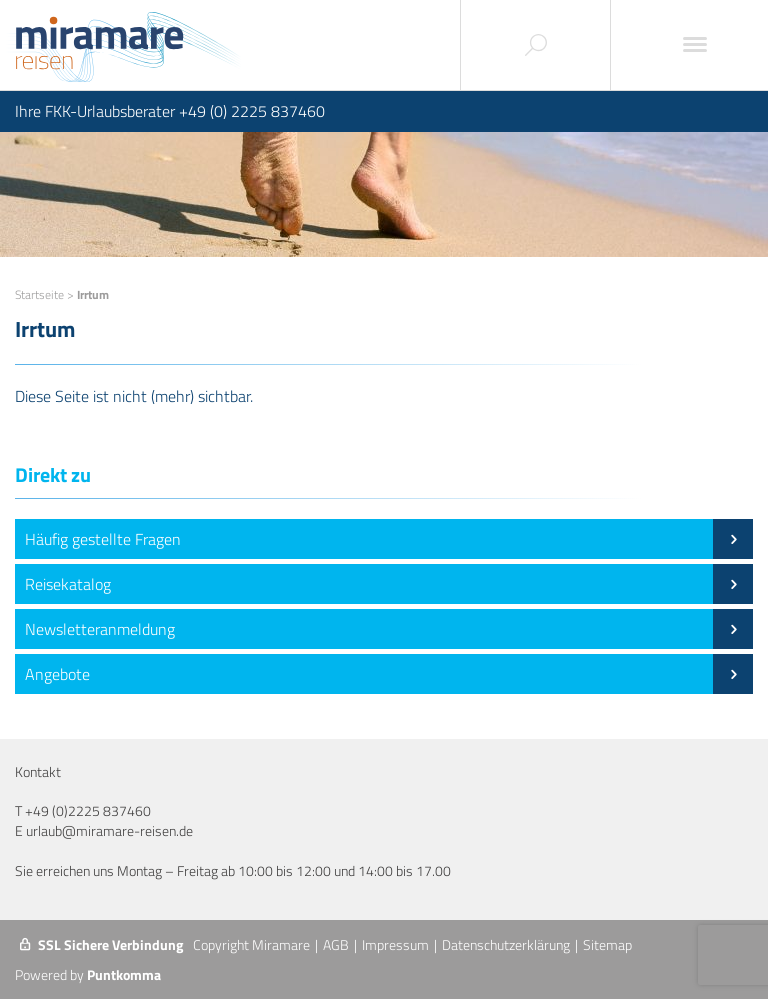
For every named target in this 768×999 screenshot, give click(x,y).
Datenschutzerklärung (506, 944)
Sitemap (607, 944)
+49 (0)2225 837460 (88, 810)
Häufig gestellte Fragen (389, 539)
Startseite (39, 294)
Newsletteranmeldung (389, 629)
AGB (336, 944)
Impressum (395, 944)
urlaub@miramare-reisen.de (109, 830)
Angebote (389, 674)
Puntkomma (124, 974)
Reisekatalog (389, 584)
